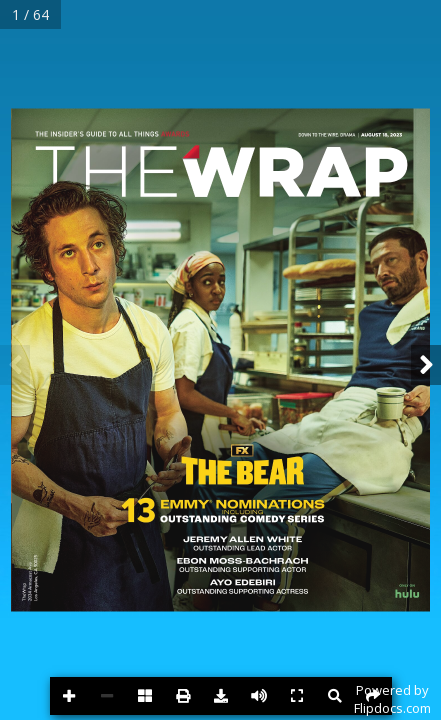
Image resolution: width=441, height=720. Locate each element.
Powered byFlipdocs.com (392, 699)
